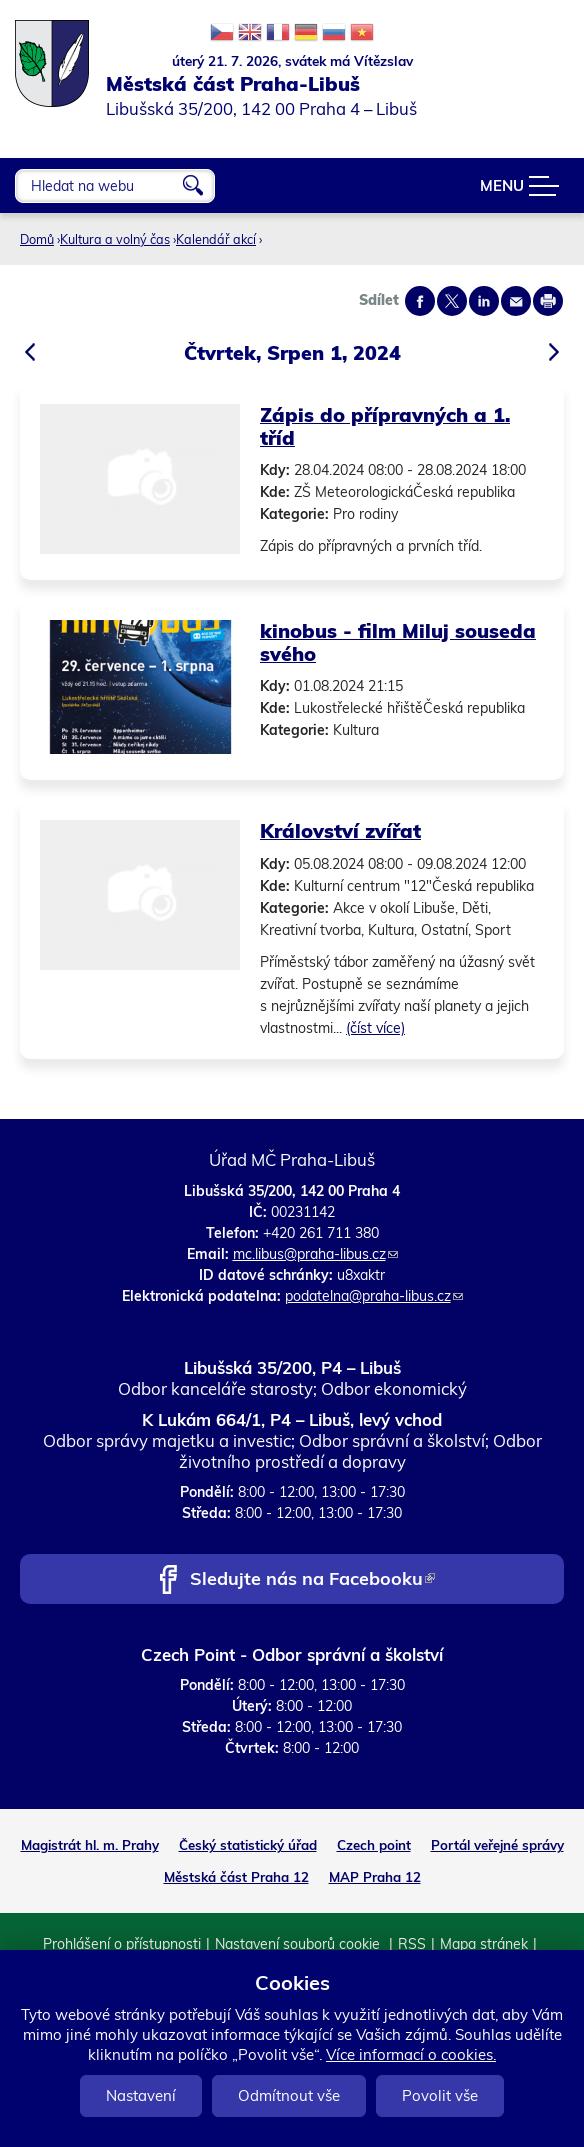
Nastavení (141, 2095)
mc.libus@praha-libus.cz (315, 1254)
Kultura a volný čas (115, 239)
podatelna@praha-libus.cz (374, 1296)
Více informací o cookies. (411, 2054)
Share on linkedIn (484, 301)
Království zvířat (340, 830)
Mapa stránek (484, 1944)
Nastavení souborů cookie (299, 1944)
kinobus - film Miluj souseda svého (398, 642)
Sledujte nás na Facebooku (312, 1580)
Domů (37, 239)
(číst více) (375, 1028)
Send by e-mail (516, 301)
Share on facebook (420, 301)
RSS (412, 1944)
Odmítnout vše (289, 2095)
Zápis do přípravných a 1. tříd (385, 426)
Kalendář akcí (216, 239)
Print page (548, 301)
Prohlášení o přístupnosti (122, 1944)
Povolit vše (440, 2095)
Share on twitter (452, 301)
